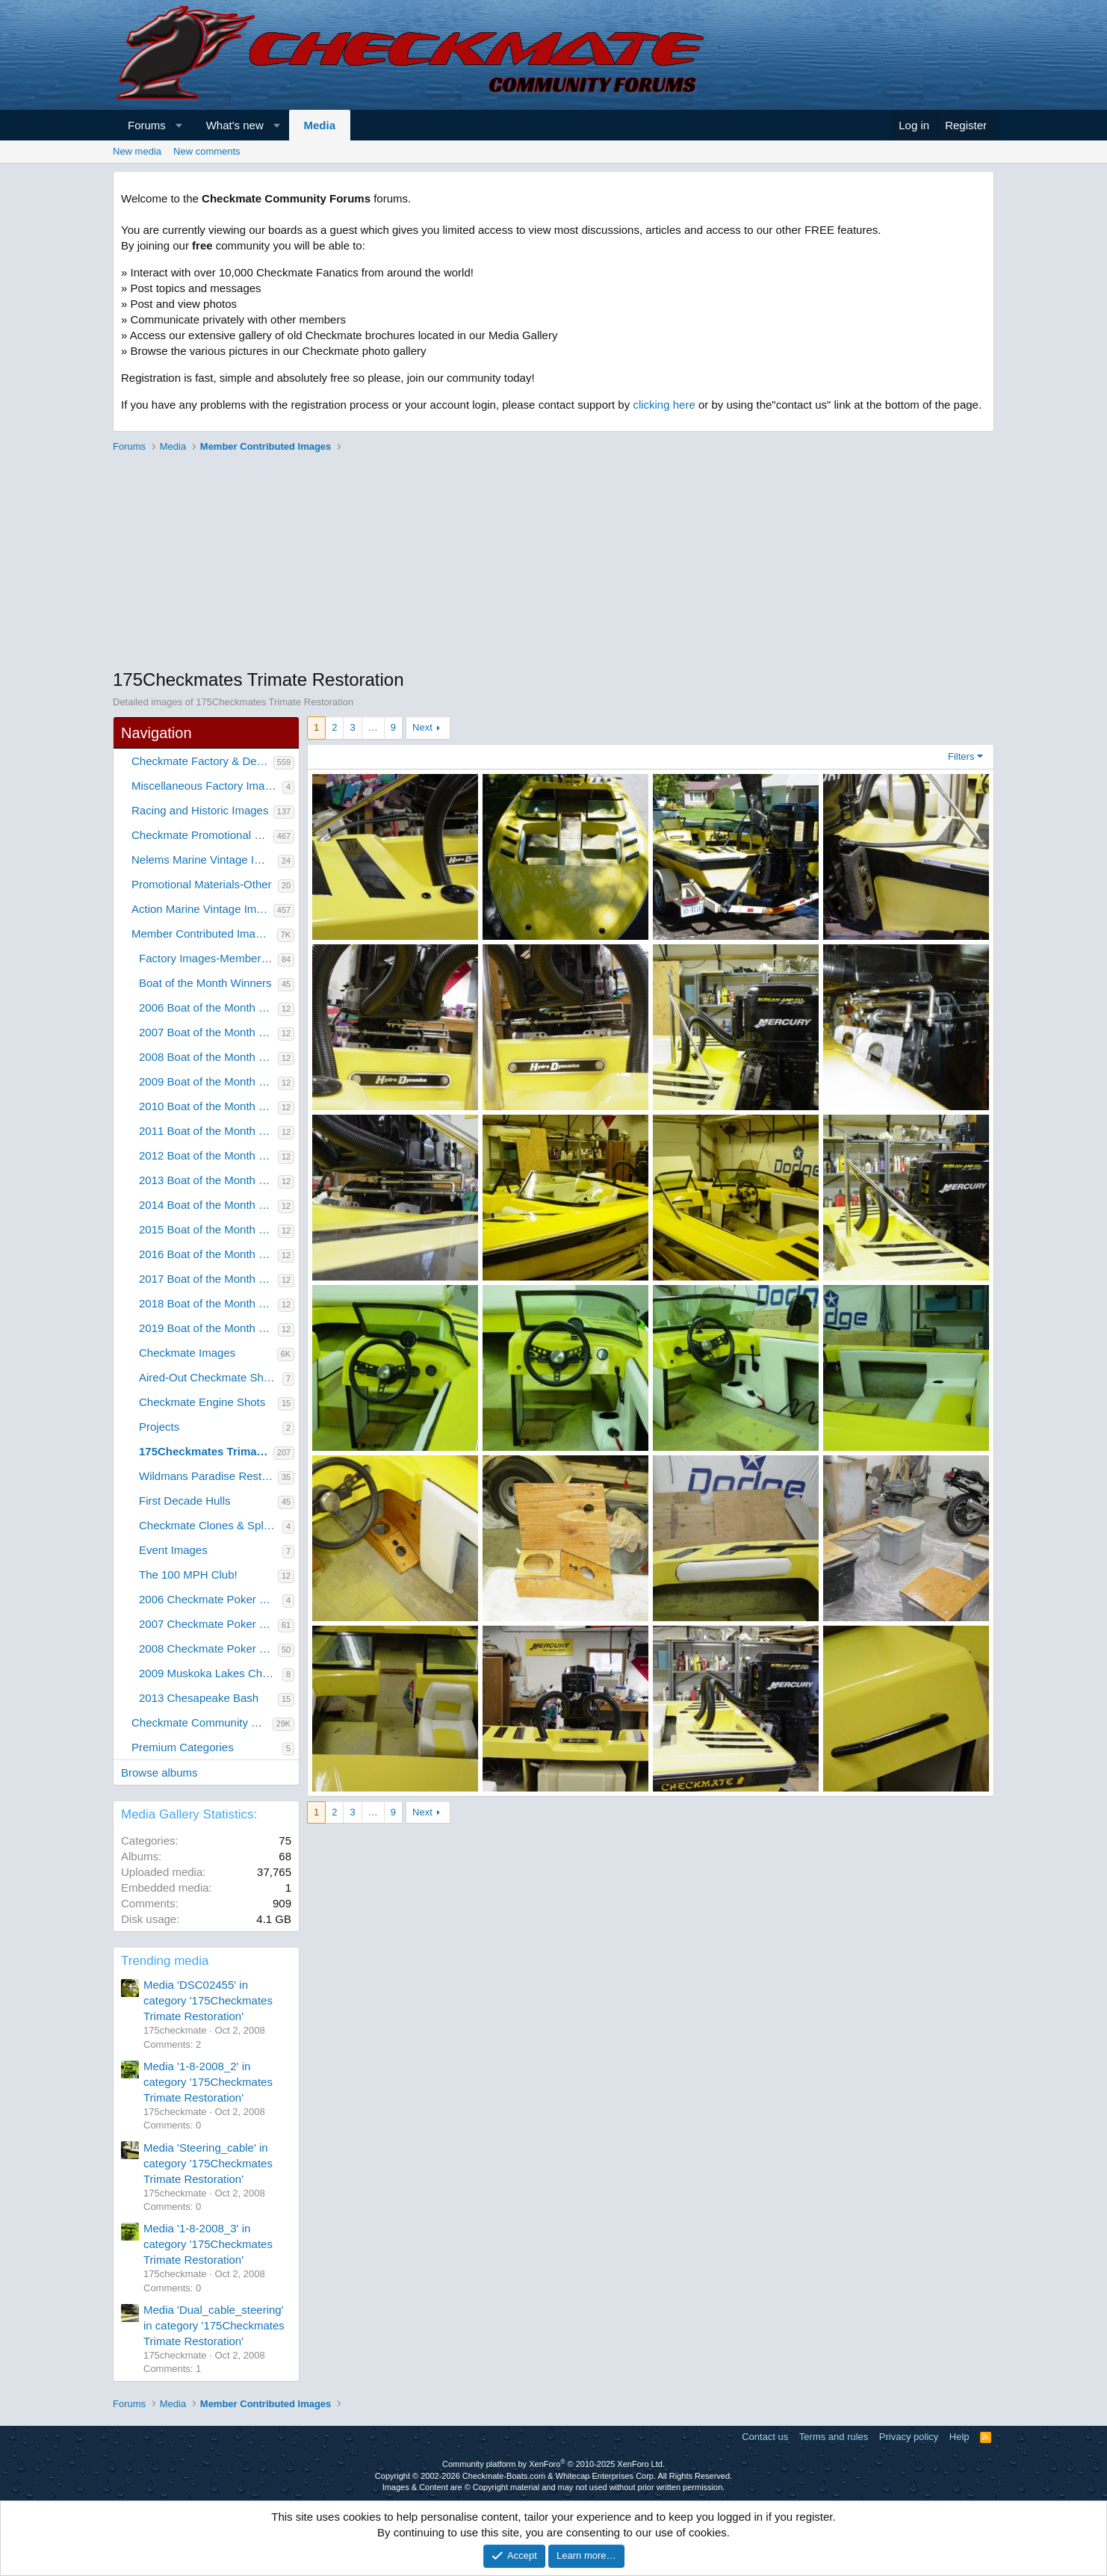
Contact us (765, 2436)
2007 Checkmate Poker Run (208, 1623)
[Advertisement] (553, 562)
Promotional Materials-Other (201, 884)
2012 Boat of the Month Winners (208, 1155)
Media (320, 125)
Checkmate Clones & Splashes (210, 1525)
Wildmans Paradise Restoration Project (208, 1476)
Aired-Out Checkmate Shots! (210, 1377)
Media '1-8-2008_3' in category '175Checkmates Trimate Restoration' (208, 2244)
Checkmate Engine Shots (202, 1402)
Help (959, 2436)
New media (137, 151)
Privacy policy (908, 2436)
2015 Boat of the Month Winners (208, 1229)
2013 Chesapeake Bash (198, 1697)
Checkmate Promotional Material (202, 835)
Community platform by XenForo (553, 2463)
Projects (159, 1426)
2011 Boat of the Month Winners (208, 1130)
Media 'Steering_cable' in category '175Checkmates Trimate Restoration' (208, 2163)
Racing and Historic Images (199, 810)
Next (422, 727)
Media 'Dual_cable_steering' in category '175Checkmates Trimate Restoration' (214, 2325)
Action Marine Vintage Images (202, 908)
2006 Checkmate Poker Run (209, 1599)
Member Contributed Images (202, 933)
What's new (235, 125)
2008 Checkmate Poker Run (208, 1648)
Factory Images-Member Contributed (208, 958)
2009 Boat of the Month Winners (208, 1081)
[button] (178, 125)
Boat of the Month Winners (205, 982)
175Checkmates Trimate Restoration (206, 1451)
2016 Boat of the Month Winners (208, 1254)
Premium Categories (182, 1747)
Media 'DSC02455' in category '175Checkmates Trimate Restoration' (208, 2000)
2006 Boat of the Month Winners (208, 1007)
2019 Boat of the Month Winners (208, 1328)
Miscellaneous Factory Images (206, 785)
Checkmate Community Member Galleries (202, 1722)
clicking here (664, 404)
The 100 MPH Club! (188, 1574)
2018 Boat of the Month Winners (208, 1303)
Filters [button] (961, 756)
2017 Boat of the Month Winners (208, 1278)
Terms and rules (833, 2436)
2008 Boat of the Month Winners (208, 1056)
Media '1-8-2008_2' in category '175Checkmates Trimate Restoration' (208, 2082)
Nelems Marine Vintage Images (204, 859)
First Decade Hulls (185, 1500)
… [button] (373, 727)
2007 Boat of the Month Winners (208, 1032)
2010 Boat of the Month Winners (208, 1106)
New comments (207, 151)
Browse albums (159, 1772)
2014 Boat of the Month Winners (208, 1204)
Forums (147, 125)
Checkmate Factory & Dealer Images (202, 761)
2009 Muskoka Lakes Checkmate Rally (210, 1673)
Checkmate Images (187, 1352)
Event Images (173, 1550)
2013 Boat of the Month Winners (208, 1180)
